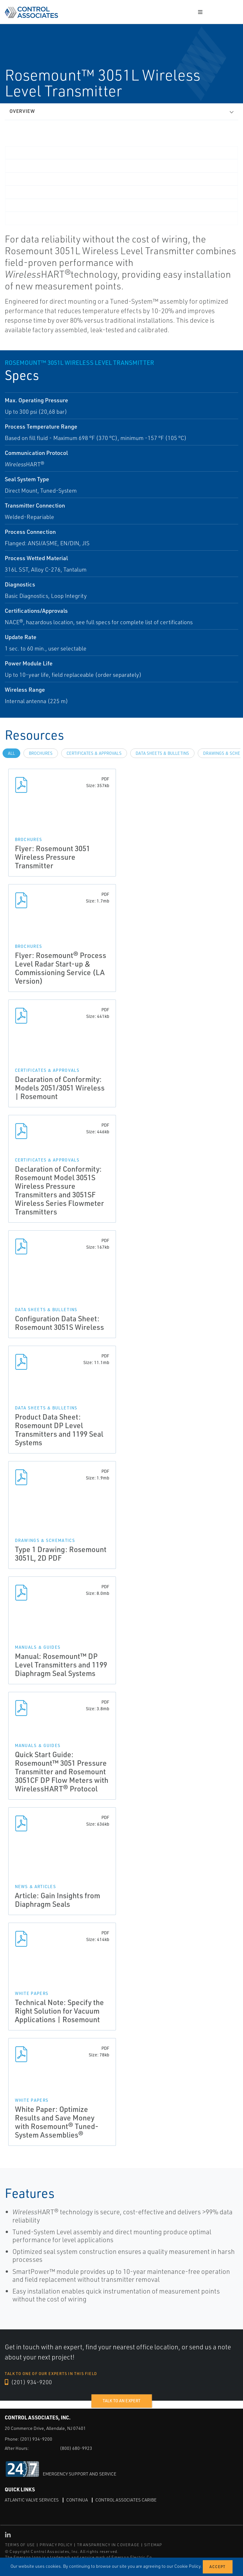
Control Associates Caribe (126, 2499)
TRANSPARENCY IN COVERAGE (108, 2544)
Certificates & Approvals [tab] (94, 753)
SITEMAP (153, 2544)
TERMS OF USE (20, 2544)
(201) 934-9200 (28, 2382)
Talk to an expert (121, 2400)
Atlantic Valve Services (32, 2499)
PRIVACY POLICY (56, 2544)
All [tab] (11, 753)
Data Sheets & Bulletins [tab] (162, 753)
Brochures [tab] (41, 753)
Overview (22, 111)
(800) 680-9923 (76, 2448)
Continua (77, 2499)
